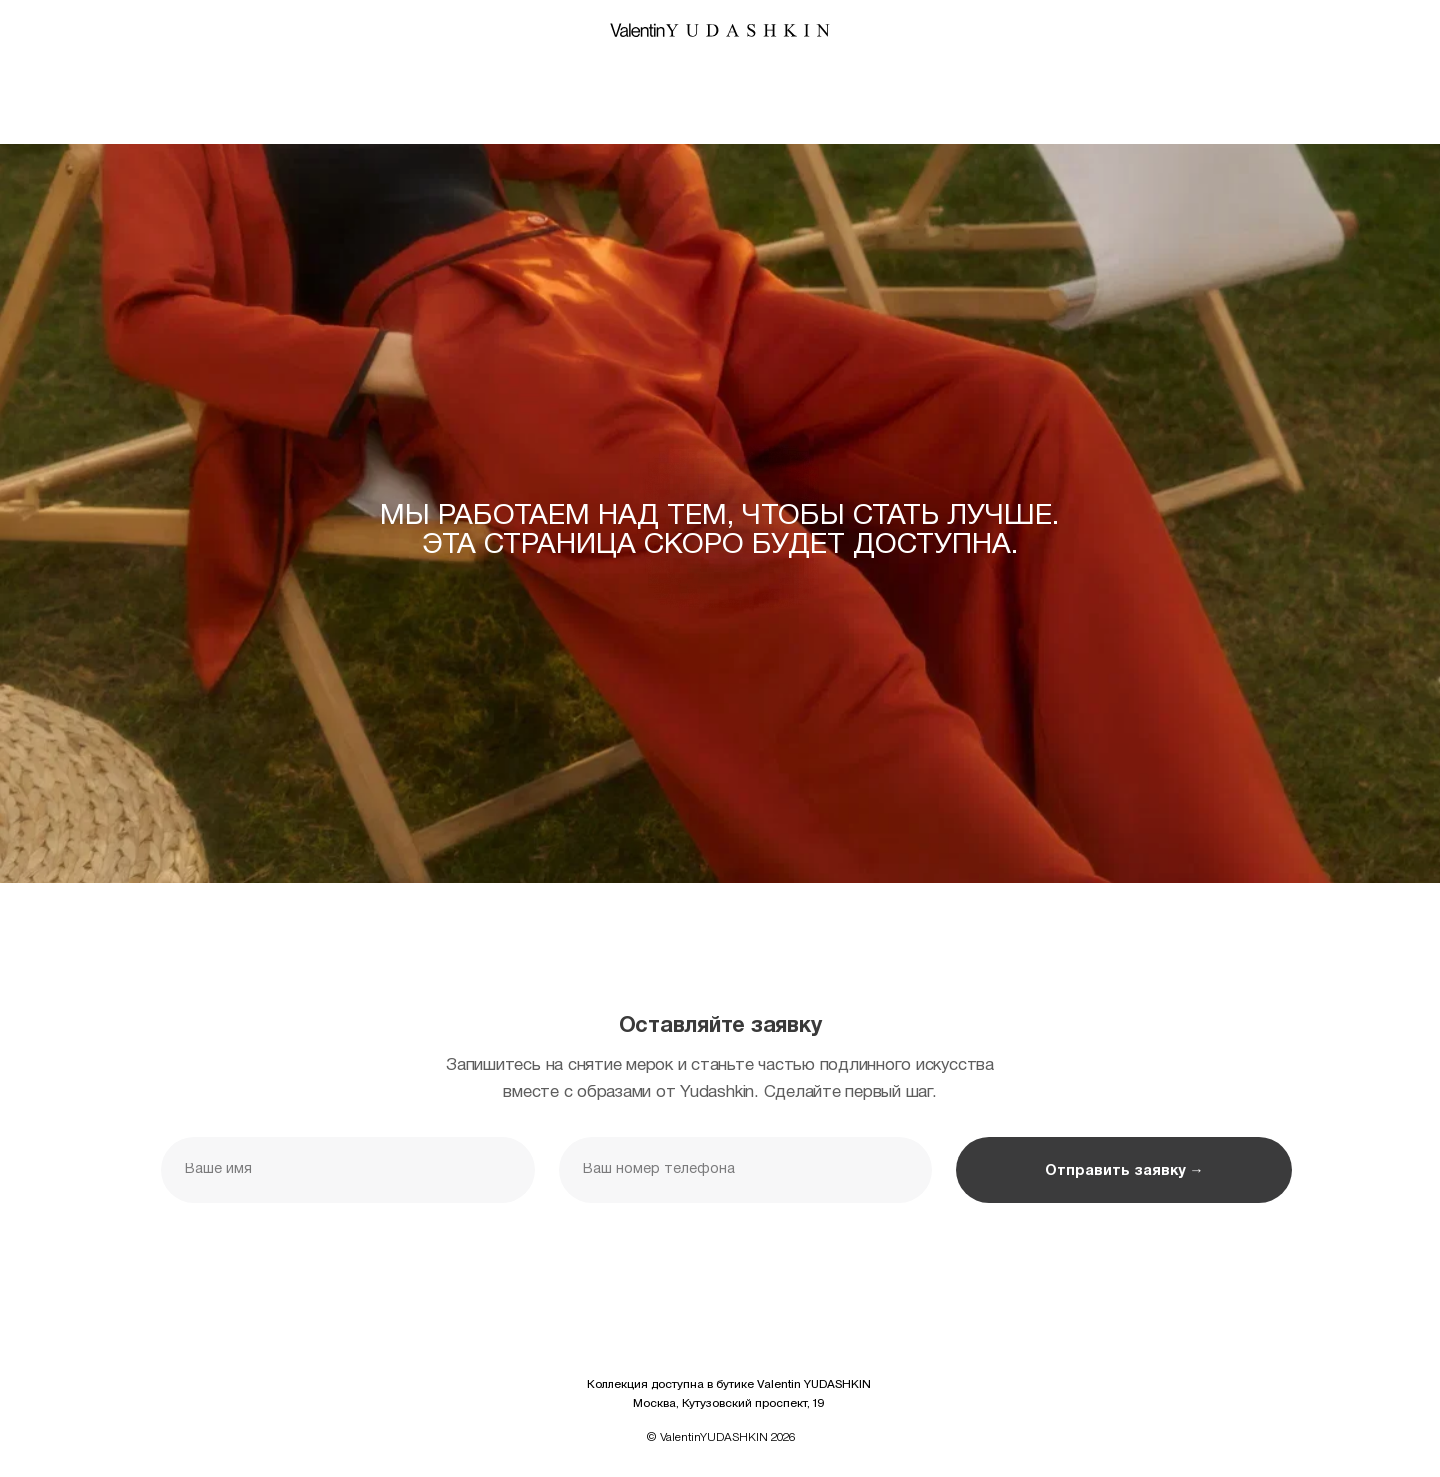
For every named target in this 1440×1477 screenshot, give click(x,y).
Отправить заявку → (1124, 1171)
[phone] (746, 1170)
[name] (348, 1170)
